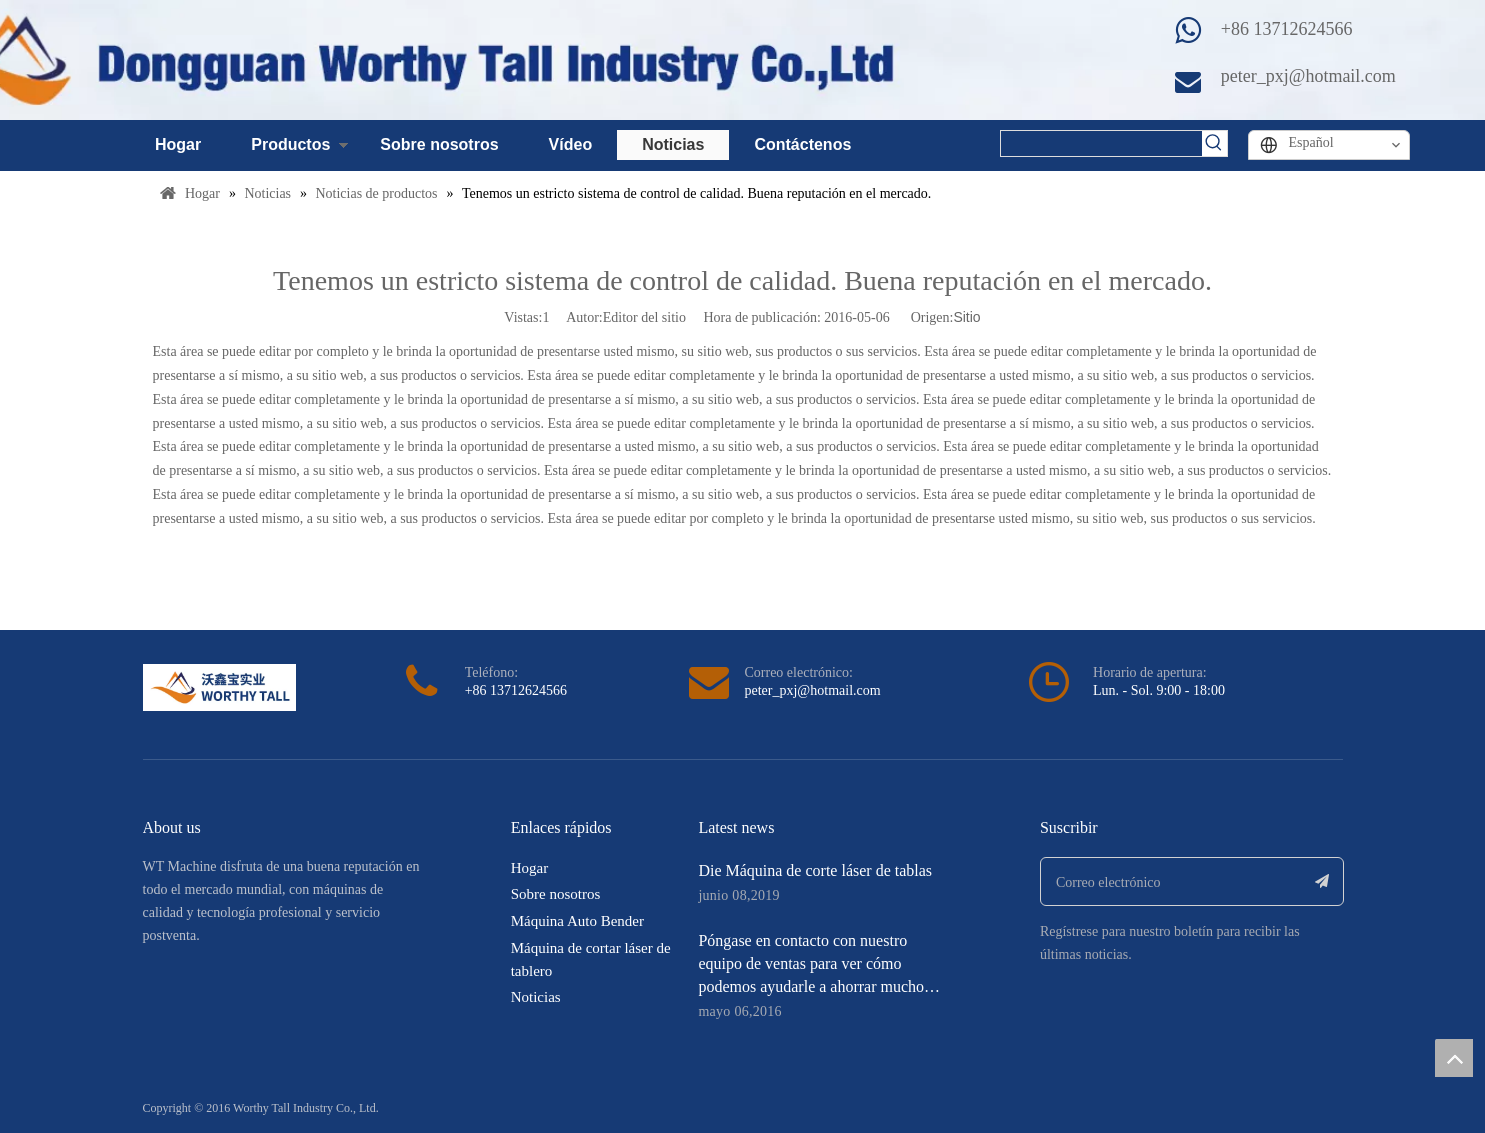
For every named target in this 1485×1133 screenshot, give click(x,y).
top (1454, 1058)
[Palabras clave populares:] (1214, 143)
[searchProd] (1101, 143)
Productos (290, 144)
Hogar (178, 144)
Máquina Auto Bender (577, 921)
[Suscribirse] (1322, 881)
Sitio (966, 317)
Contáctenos (802, 144)
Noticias (673, 144)
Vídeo (571, 144)
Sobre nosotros (439, 144)
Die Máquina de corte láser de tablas (815, 870)
